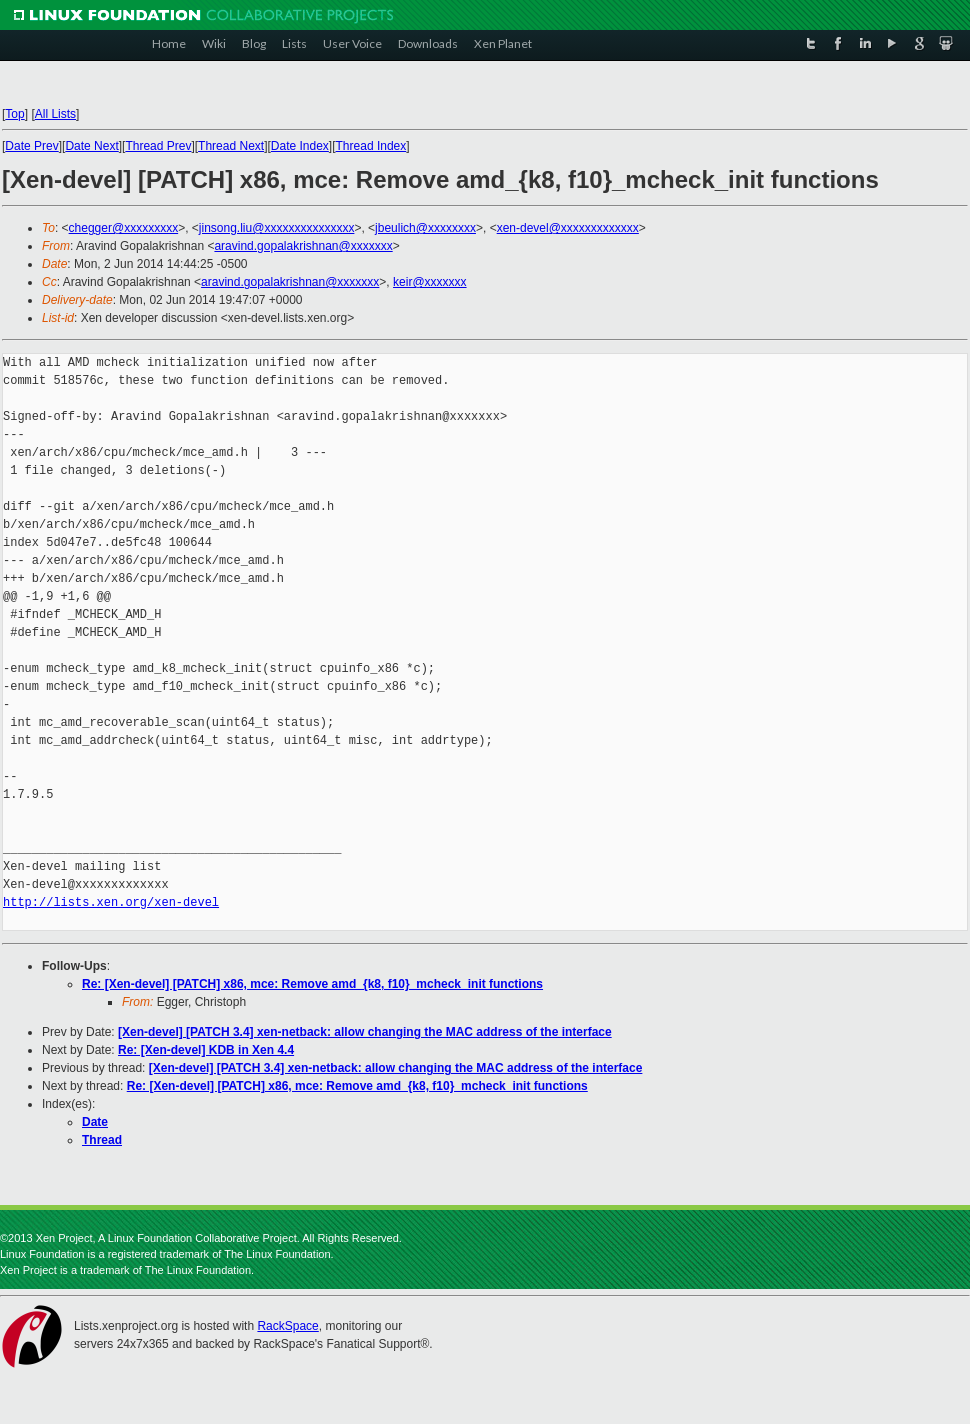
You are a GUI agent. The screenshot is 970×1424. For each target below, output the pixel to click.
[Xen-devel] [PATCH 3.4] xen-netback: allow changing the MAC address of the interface (365, 1032)
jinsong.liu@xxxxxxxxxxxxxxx (277, 228)
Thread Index (371, 146)
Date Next (91, 146)
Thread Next (231, 146)
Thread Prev (158, 146)
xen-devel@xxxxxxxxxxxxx (568, 228)
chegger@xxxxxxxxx (124, 228)
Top (14, 114)
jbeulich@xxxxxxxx (425, 228)
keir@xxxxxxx (430, 282)
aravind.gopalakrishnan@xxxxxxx (303, 246)
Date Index (300, 146)
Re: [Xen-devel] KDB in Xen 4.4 (206, 1050)
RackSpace (287, 1326)
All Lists (55, 114)
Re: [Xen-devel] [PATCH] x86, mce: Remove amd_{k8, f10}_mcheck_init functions (312, 984)
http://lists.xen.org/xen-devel (111, 902)
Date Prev (31, 146)
